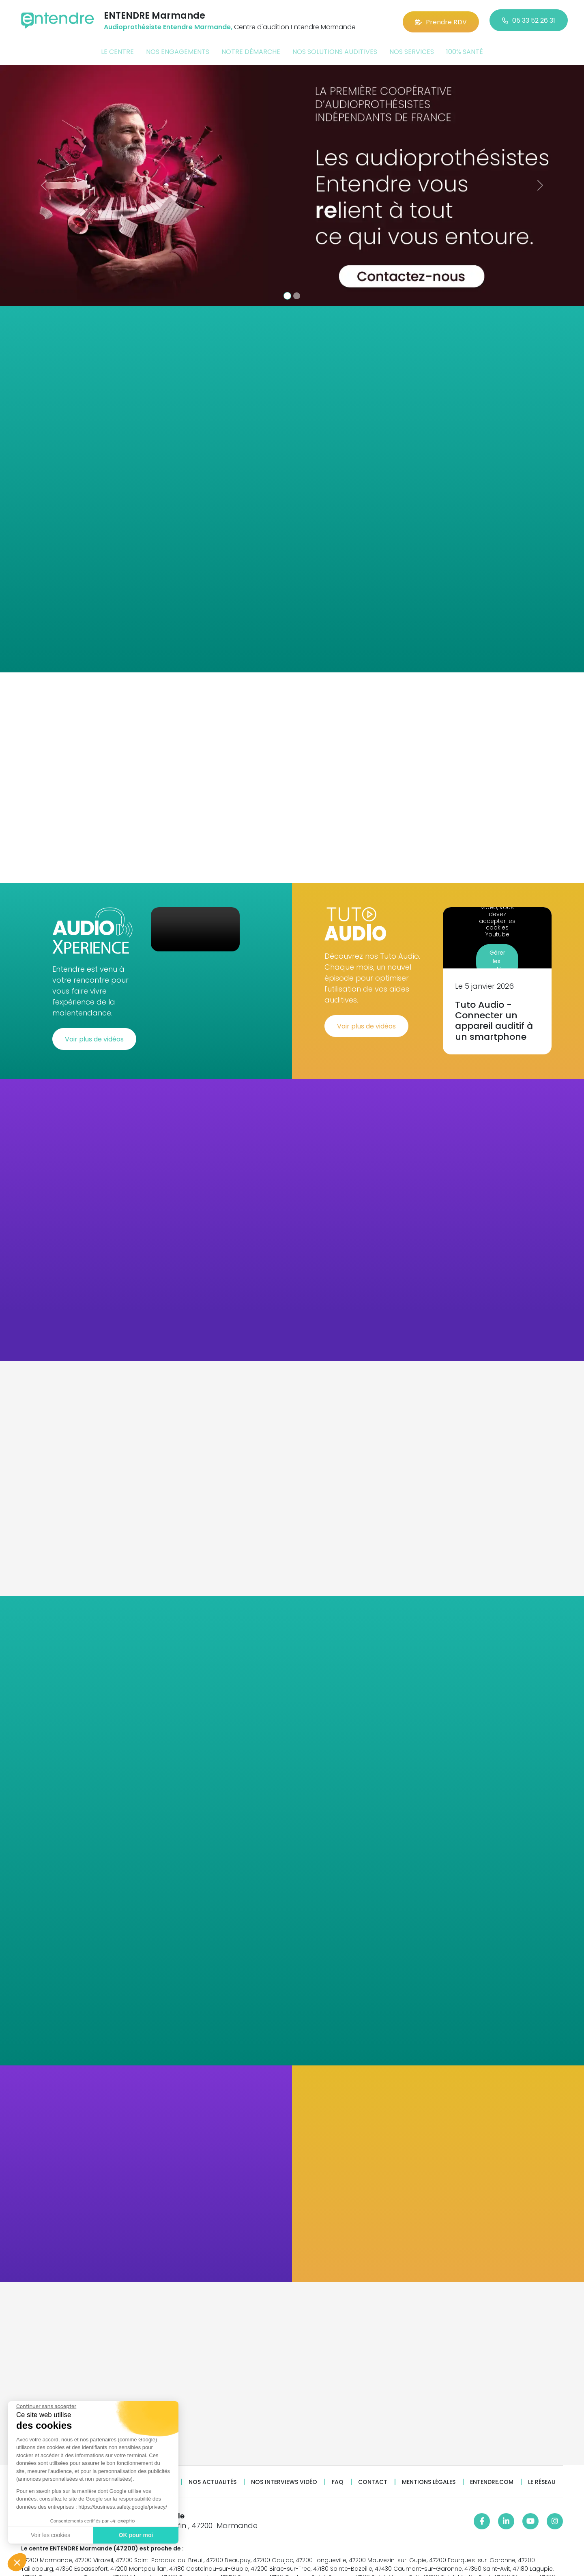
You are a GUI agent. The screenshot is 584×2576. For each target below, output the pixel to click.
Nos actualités (212, 2477)
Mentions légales (428, 2477)
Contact (372, 2477)
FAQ (338, 2477)
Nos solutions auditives (334, 50)
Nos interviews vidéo (284, 2477)
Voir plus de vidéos (94, 1034)
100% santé (464, 50)
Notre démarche (250, 50)
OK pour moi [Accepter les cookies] (136, 2535)
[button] (17, 2562)
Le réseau (542, 2477)
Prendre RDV (441, 20)
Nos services (411, 50)
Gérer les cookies (497, 956)
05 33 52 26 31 (528, 20)
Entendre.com (491, 2477)
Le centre (117, 50)
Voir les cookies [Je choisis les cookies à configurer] (50, 2535)
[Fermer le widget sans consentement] (46, 2406)
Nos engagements (177, 50)
